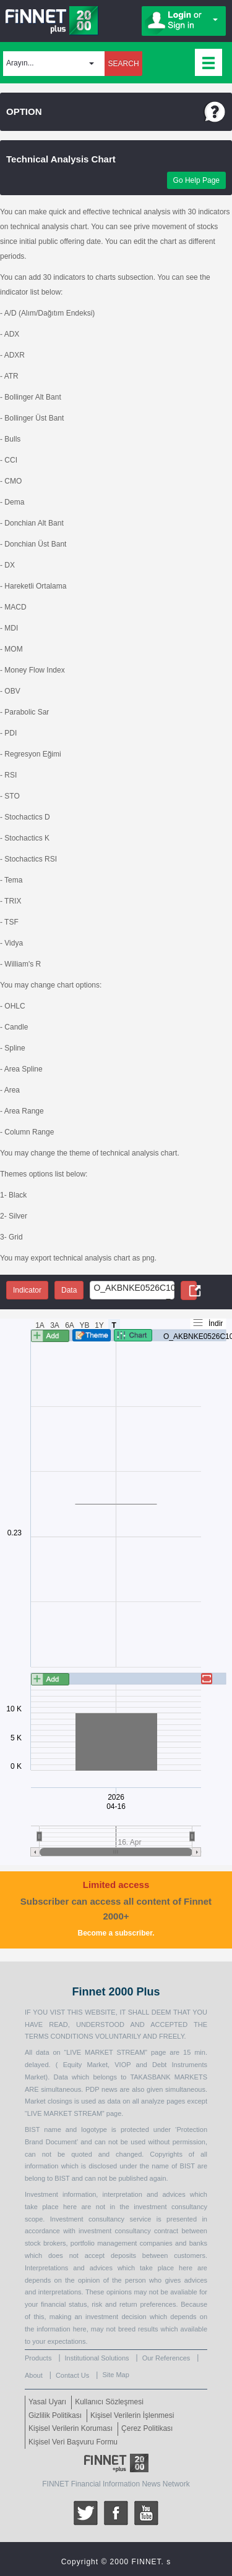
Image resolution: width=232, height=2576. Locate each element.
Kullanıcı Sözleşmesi (109, 2402)
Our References (166, 2358)
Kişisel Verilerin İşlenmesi (132, 2415)
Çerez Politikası (147, 2428)
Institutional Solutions (97, 2358)
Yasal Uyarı (47, 2402)
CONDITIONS (71, 2036)
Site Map (115, 2374)
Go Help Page (196, 180)
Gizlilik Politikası (55, 2415)
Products (38, 2358)
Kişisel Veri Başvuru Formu (73, 2442)
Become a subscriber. (115, 1933)
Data (69, 1290)
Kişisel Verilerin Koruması (70, 2428)
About (34, 2375)
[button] (54, 63)
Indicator (27, 1290)
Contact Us (72, 2375)
